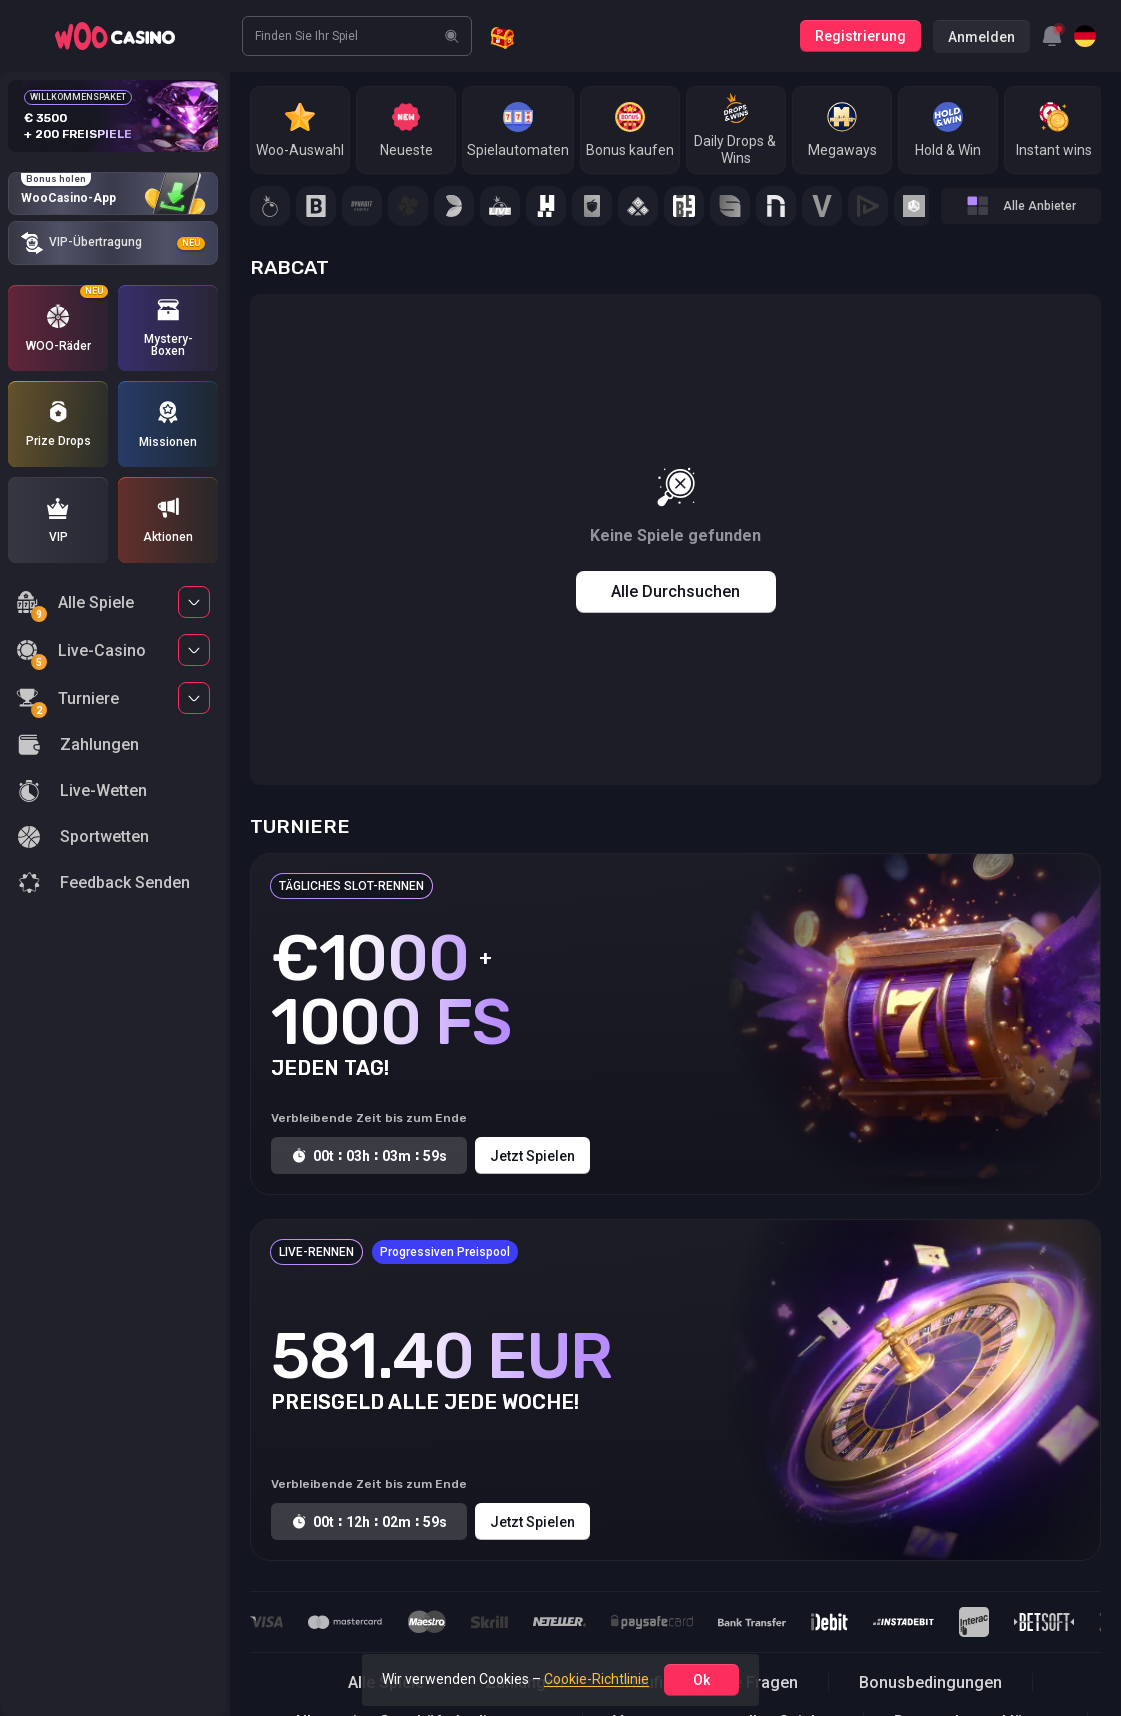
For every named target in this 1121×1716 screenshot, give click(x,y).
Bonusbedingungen (930, 1682)
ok (701, 1680)
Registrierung (860, 36)
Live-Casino (81, 653)
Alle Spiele (75, 605)
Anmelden (981, 37)
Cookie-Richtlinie (596, 1679)
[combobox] (1052, 36)
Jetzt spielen (532, 1156)
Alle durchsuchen (675, 591)
